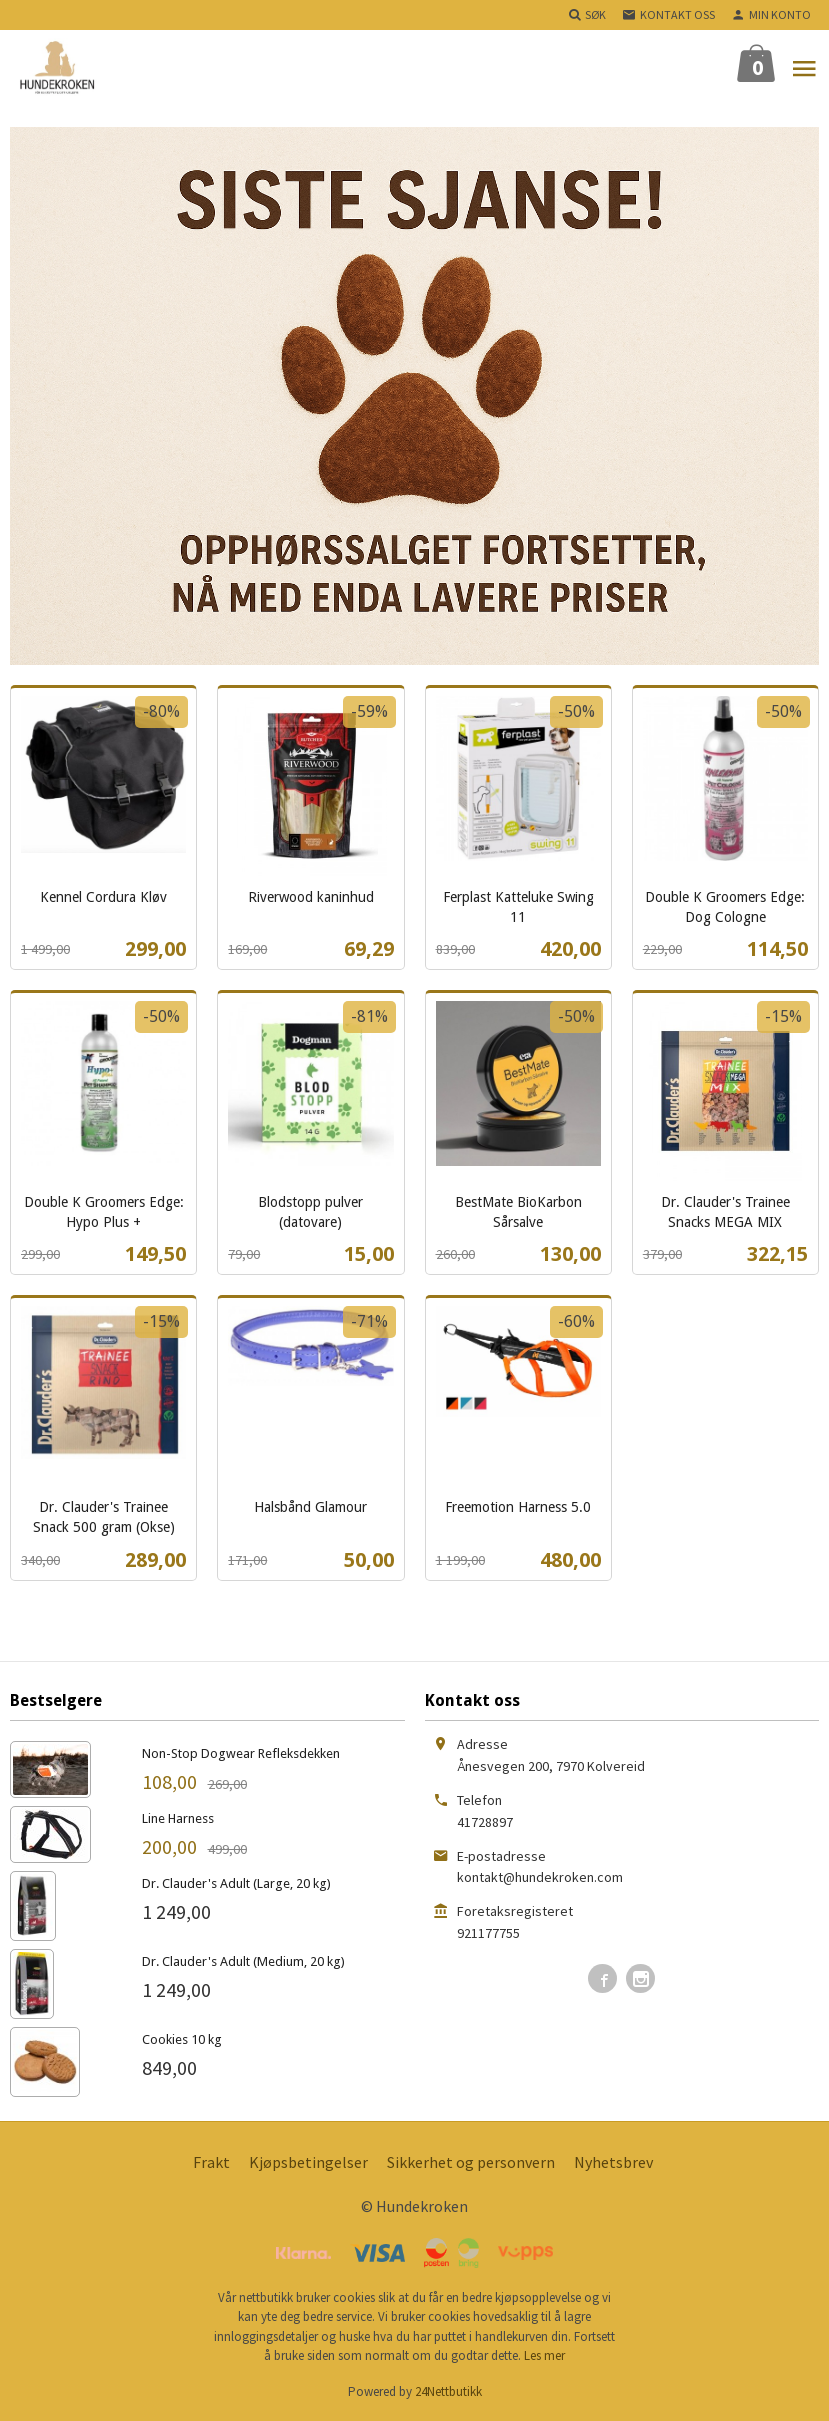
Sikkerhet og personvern (471, 2162)
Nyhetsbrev (613, 2162)
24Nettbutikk (448, 2391)
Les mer (544, 2355)
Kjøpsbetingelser (308, 2162)
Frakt (211, 2162)
